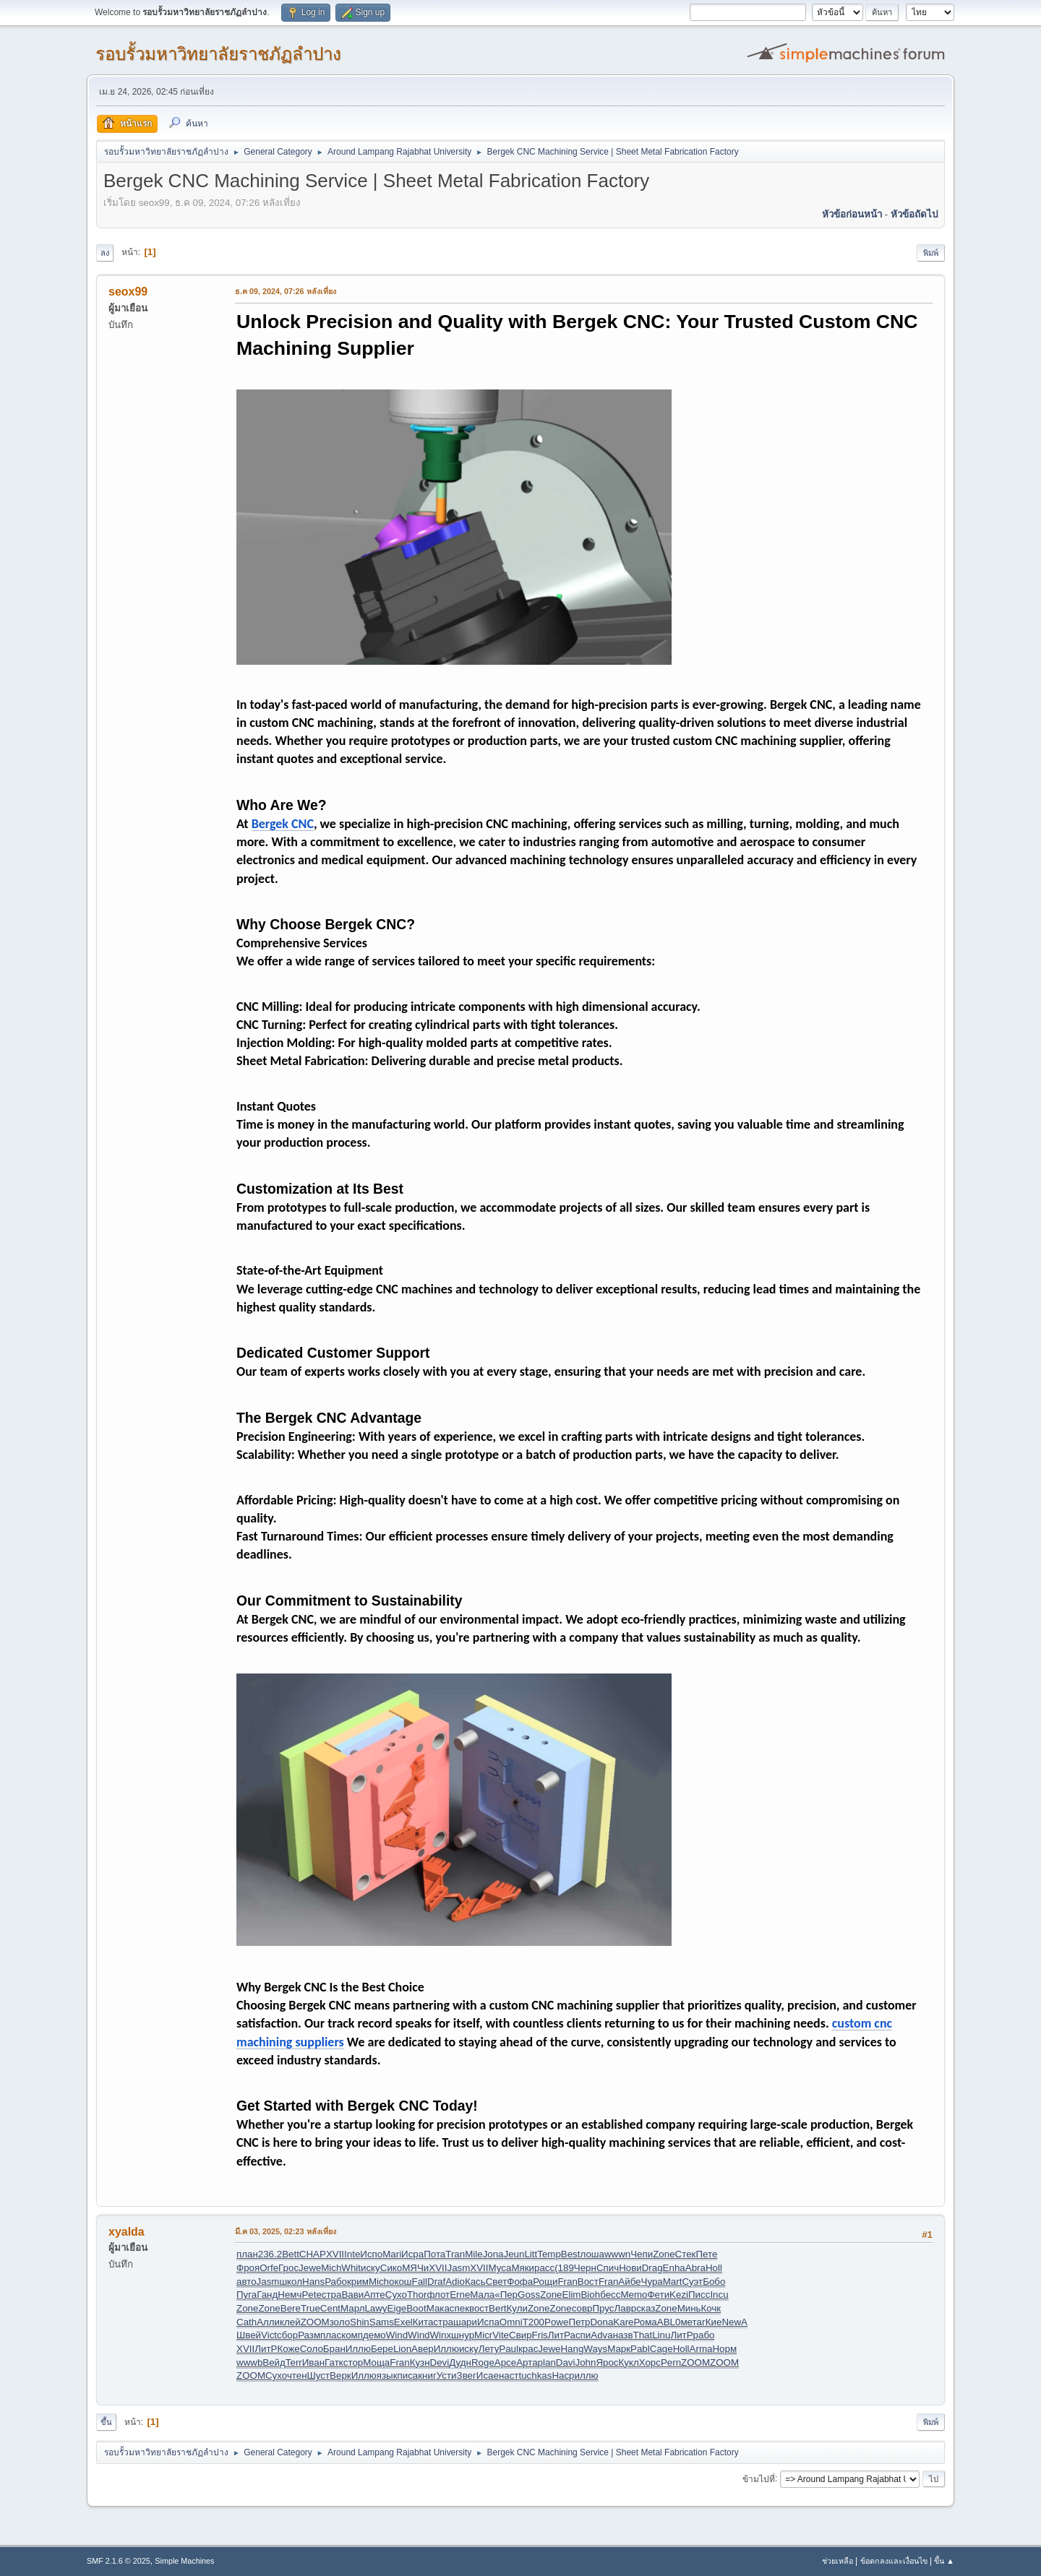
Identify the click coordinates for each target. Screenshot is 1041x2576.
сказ (645, 2308)
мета (691, 2322)
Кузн (420, 2362)
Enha (674, 2267)
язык (387, 2375)
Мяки (522, 2267)
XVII (335, 2254)
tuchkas (535, 2375)
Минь (689, 2308)
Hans (313, 2281)
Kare (623, 2322)
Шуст (318, 2375)
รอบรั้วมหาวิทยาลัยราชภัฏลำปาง (218, 54)
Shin (359, 2322)
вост (479, 2308)
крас (528, 2348)
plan (547, 2362)
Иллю (358, 2348)
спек (459, 2308)
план (247, 2254)
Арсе (505, 2362)
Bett (290, 2254)
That (643, 2335)
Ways (595, 2348)
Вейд (274, 2362)
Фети (658, 2294)
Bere (290, 2308)
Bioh (590, 2294)
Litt (530, 2254)
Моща (376, 2362)
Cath (246, 2322)
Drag (652, 2267)
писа (408, 2375)
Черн (585, 2267)
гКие (711, 2322)
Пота (434, 2254)
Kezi (678, 2294)
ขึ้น (106, 2422)
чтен (297, 2375)
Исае (487, 2375)
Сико (391, 2267)
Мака (438, 2308)
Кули (517, 2308)
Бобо (714, 2281)
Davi (565, 2362)
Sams (381, 2322)
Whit (351, 2267)
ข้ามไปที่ (758, 2478)
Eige (397, 2308)
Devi (440, 2362)
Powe (556, 2322)
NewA (734, 2322)
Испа (488, 2322)
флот (438, 2294)
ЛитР (559, 2335)
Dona (601, 2322)
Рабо (336, 2281)
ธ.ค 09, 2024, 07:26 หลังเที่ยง (285, 291)
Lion (402, 2348)
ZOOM (315, 2322)
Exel (403, 2322)
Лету (489, 2348)
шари (465, 2322)
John (585, 2362)
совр (582, 2308)
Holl (714, 2267)
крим (358, 2281)
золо (340, 2322)
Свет (496, 2281)
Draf (436, 2281)
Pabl (640, 2348)
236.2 (270, 2254)
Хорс (650, 2362)
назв (623, 2335)
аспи (580, 2335)
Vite (500, 2335)
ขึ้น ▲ (944, 2560)
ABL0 (669, 2322)
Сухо (396, 2294)
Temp (549, 2254)
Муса (500, 2267)
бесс (610, 2294)
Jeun (514, 2254)
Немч (289, 2294)
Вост (588, 2281)
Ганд (267, 2294)
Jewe (310, 2267)
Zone (663, 2254)
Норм (724, 2348)
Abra (695, 2267)
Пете (706, 2254)
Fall (419, 2281)
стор (353, 2362)
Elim (571, 2294)
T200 (533, 2322)
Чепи (641, 2254)
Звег (466, 2375)
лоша (592, 2254)
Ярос (607, 2362)
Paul (508, 2348)
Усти (447, 2375)
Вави (352, 2294)
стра (332, 2294)
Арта (526, 2362)
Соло (311, 2348)
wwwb (249, 2362)
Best (571, 2254)
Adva (601, 2335)
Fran (567, 2281)
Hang (571, 2348)
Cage (661, 2348)
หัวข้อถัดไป (914, 214)
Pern (671, 2362)
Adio (455, 2281)
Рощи (545, 2281)
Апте (374, 2294)
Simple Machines (184, 2560)
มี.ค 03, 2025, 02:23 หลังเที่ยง (285, 2231)
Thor (417, 2294)
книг (427, 2375)
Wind (397, 2335)
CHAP (312, 2254)
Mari (391, 2254)
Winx (440, 2335)
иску (370, 2267)
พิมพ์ (930, 253)
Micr (483, 2335)
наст (509, 2375)
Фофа (520, 2281)
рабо (704, 2335)
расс (544, 2267)
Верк (340, 2375)
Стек (685, 2254)
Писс (699, 2294)
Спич (607, 2267)
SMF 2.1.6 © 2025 (118, 2560)
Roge (482, 2362)
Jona (493, 2254)
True (310, 2308)
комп (352, 2335)
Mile (473, 2254)
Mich (331, 2267)
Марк (618, 2348)
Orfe (269, 2267)
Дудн (460, 2362)
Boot (416, 2308)
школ (290, 2281)
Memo (633, 2294)
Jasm (459, 2267)
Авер (422, 2348)
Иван (313, 2362)
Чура (652, 2281)
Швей (248, 2335)
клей (290, 2322)
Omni (511, 2322)
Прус (603, 2308)
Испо (371, 2254)
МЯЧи (415, 2267)
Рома (644, 2322)
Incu (719, 2294)
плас (330, 2335)
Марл (352, 2308)
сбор (287, 2335)
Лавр (625, 2308)
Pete (311, 2294)
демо (374, 2335)
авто (246, 2281)
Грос (288, 2267)
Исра (412, 2254)
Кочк (711, 2308)
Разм (309, 2335)
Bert (497, 2308)
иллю (587, 2375)
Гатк (334, 2362)
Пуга (246, 2294)
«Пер (506, 2294)
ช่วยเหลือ (837, 2560)
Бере (382, 2348)
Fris (540, 2335)
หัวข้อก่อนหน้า (852, 214)
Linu (661, 2335)
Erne (460, 2294)
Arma (701, 2348)
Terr (294, 2362)
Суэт (692, 2281)
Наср (563, 2375)
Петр (579, 2322)
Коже (288, 2348)
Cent (330, 2308)
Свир (520, 2335)
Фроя (248, 2267)
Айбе (629, 2281)
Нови (630, 2267)
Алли (268, 2322)
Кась (475, 2281)
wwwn (617, 2254)
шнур (462, 2335)
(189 (564, 2267)
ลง (104, 253)
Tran (455, 2254)
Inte (352, 2254)
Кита (423, 2322)
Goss (529, 2294)
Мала (482, 2294)
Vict (269, 2335)
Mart (672, 2281)
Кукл (629, 2362)
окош (400, 2281)
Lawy (375, 2308)
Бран (334, 2348)
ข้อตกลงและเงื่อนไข (894, 2560)
